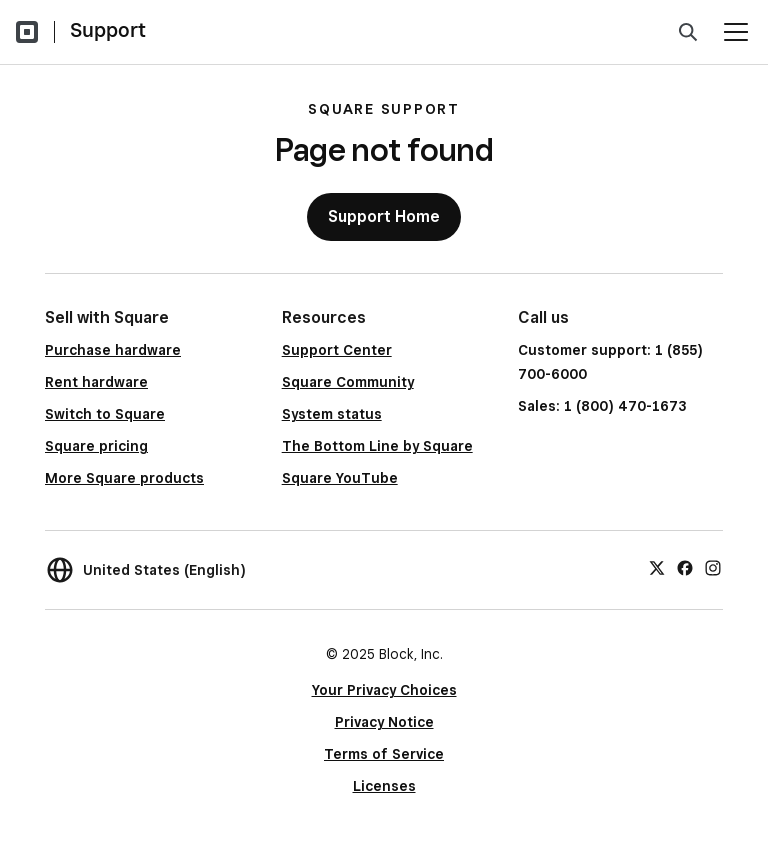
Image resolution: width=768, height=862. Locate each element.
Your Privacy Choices (384, 690)
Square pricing (96, 446)
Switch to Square (105, 414)
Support (108, 30)
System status (332, 414)
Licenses (384, 786)
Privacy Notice (384, 722)
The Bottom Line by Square (377, 446)
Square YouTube (340, 478)
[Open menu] (736, 32)
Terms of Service (384, 754)
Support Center (337, 350)
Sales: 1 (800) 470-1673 (602, 406)
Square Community (348, 382)
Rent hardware (96, 382)
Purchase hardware (113, 350)
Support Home (384, 216)
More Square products (124, 478)
